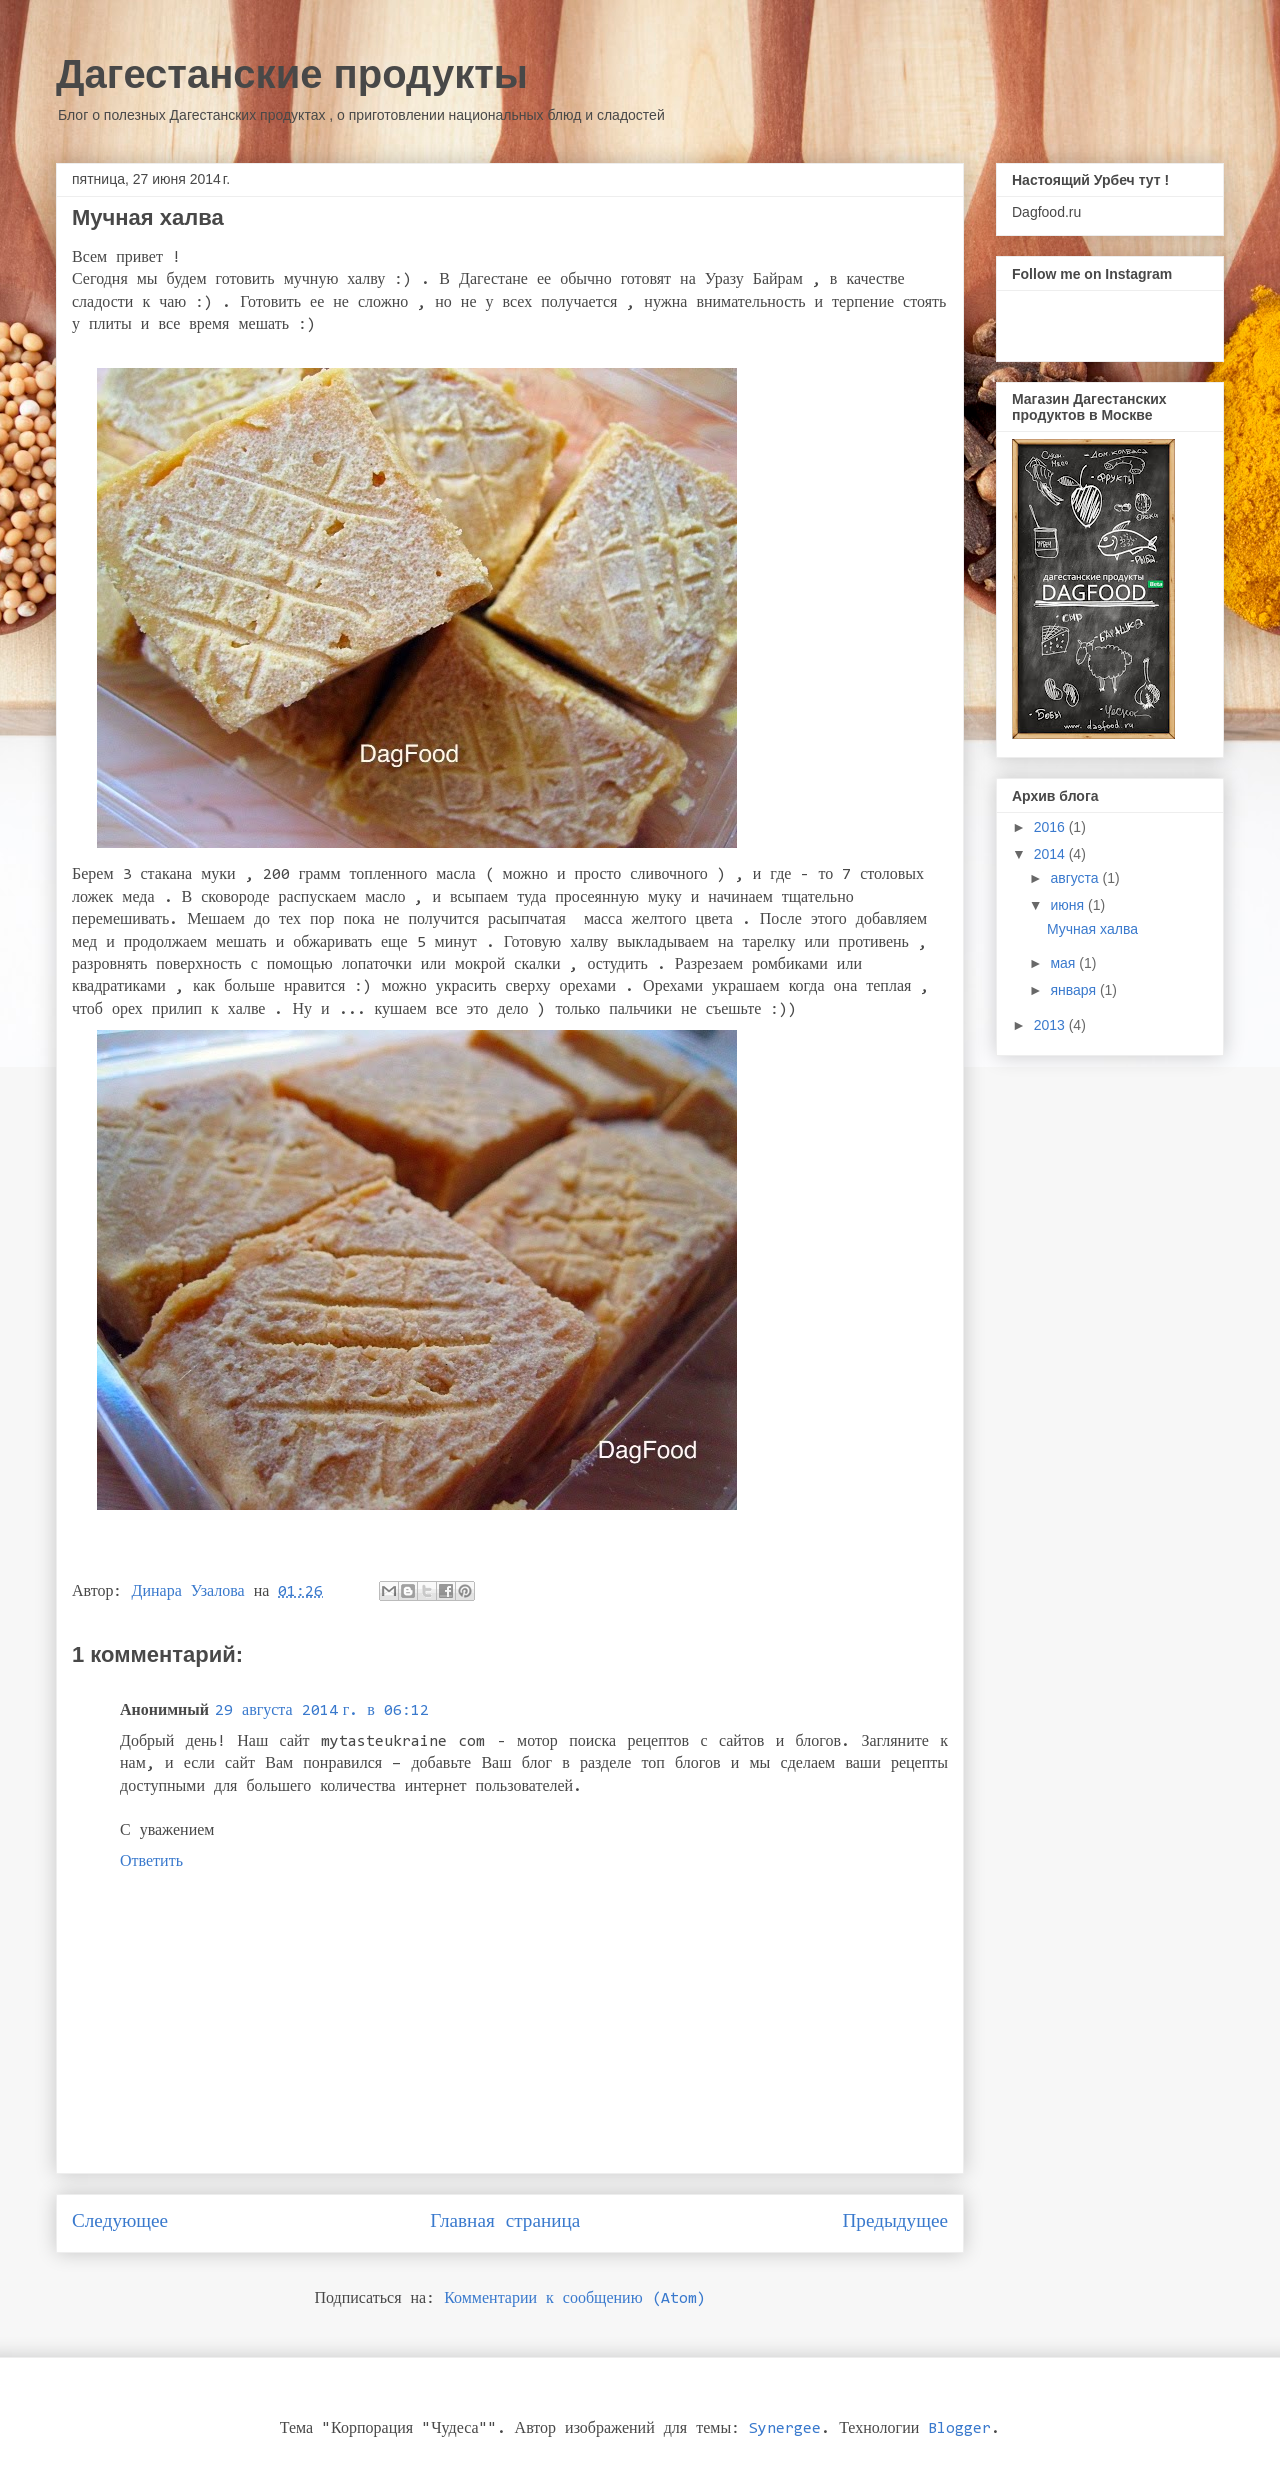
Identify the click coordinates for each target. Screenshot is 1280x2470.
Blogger (959, 2429)
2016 (1051, 827)
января (1074, 990)
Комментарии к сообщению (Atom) (574, 2299)
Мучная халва (1092, 929)
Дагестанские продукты (292, 74)
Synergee (785, 2429)
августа (1076, 878)
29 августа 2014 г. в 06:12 (322, 1711)
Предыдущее (895, 2222)
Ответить (151, 1862)
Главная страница (505, 2222)
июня (1069, 905)
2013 (1051, 1025)
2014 (1051, 854)
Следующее (120, 2222)
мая (1064, 963)
